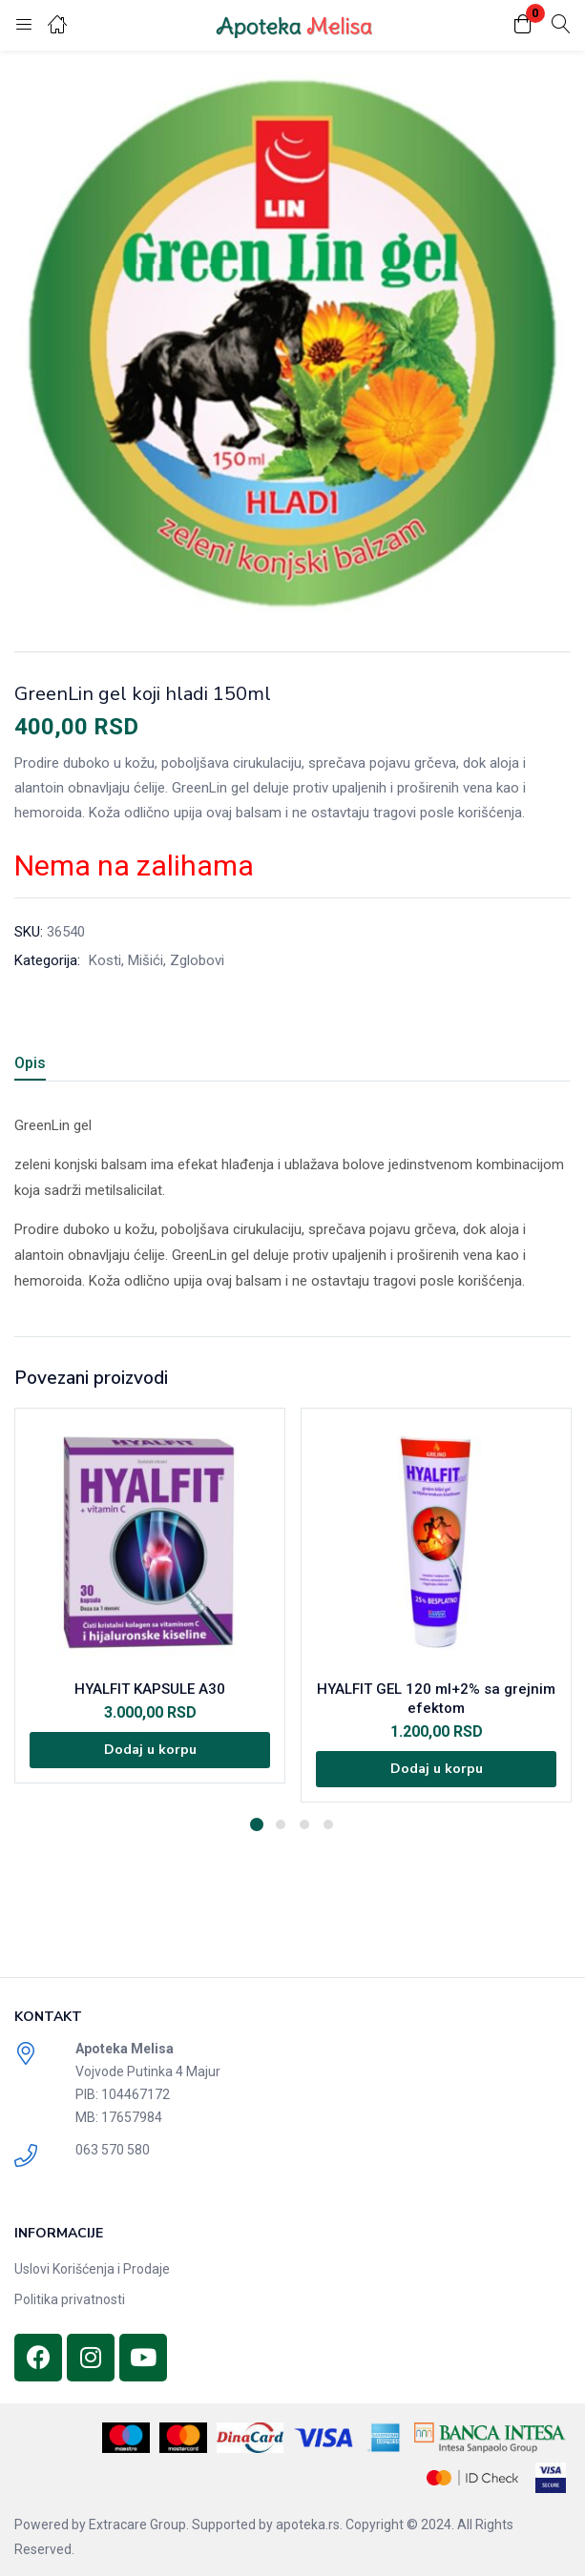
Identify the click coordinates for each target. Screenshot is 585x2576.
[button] (523, 25)
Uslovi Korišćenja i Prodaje (92, 2269)
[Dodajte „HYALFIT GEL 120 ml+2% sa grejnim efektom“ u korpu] (436, 1769)
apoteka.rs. (309, 2524)
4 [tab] (328, 1824)
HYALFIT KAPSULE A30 (149, 1689)
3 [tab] (304, 1824)
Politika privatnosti (69, 2299)
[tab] (37, 1066)
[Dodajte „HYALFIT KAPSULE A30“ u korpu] (150, 1750)
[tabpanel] (150, 1605)
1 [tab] (256, 1824)
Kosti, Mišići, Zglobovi (156, 960)
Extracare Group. (139, 2524)
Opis (30, 1063)
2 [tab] (280, 1824)
